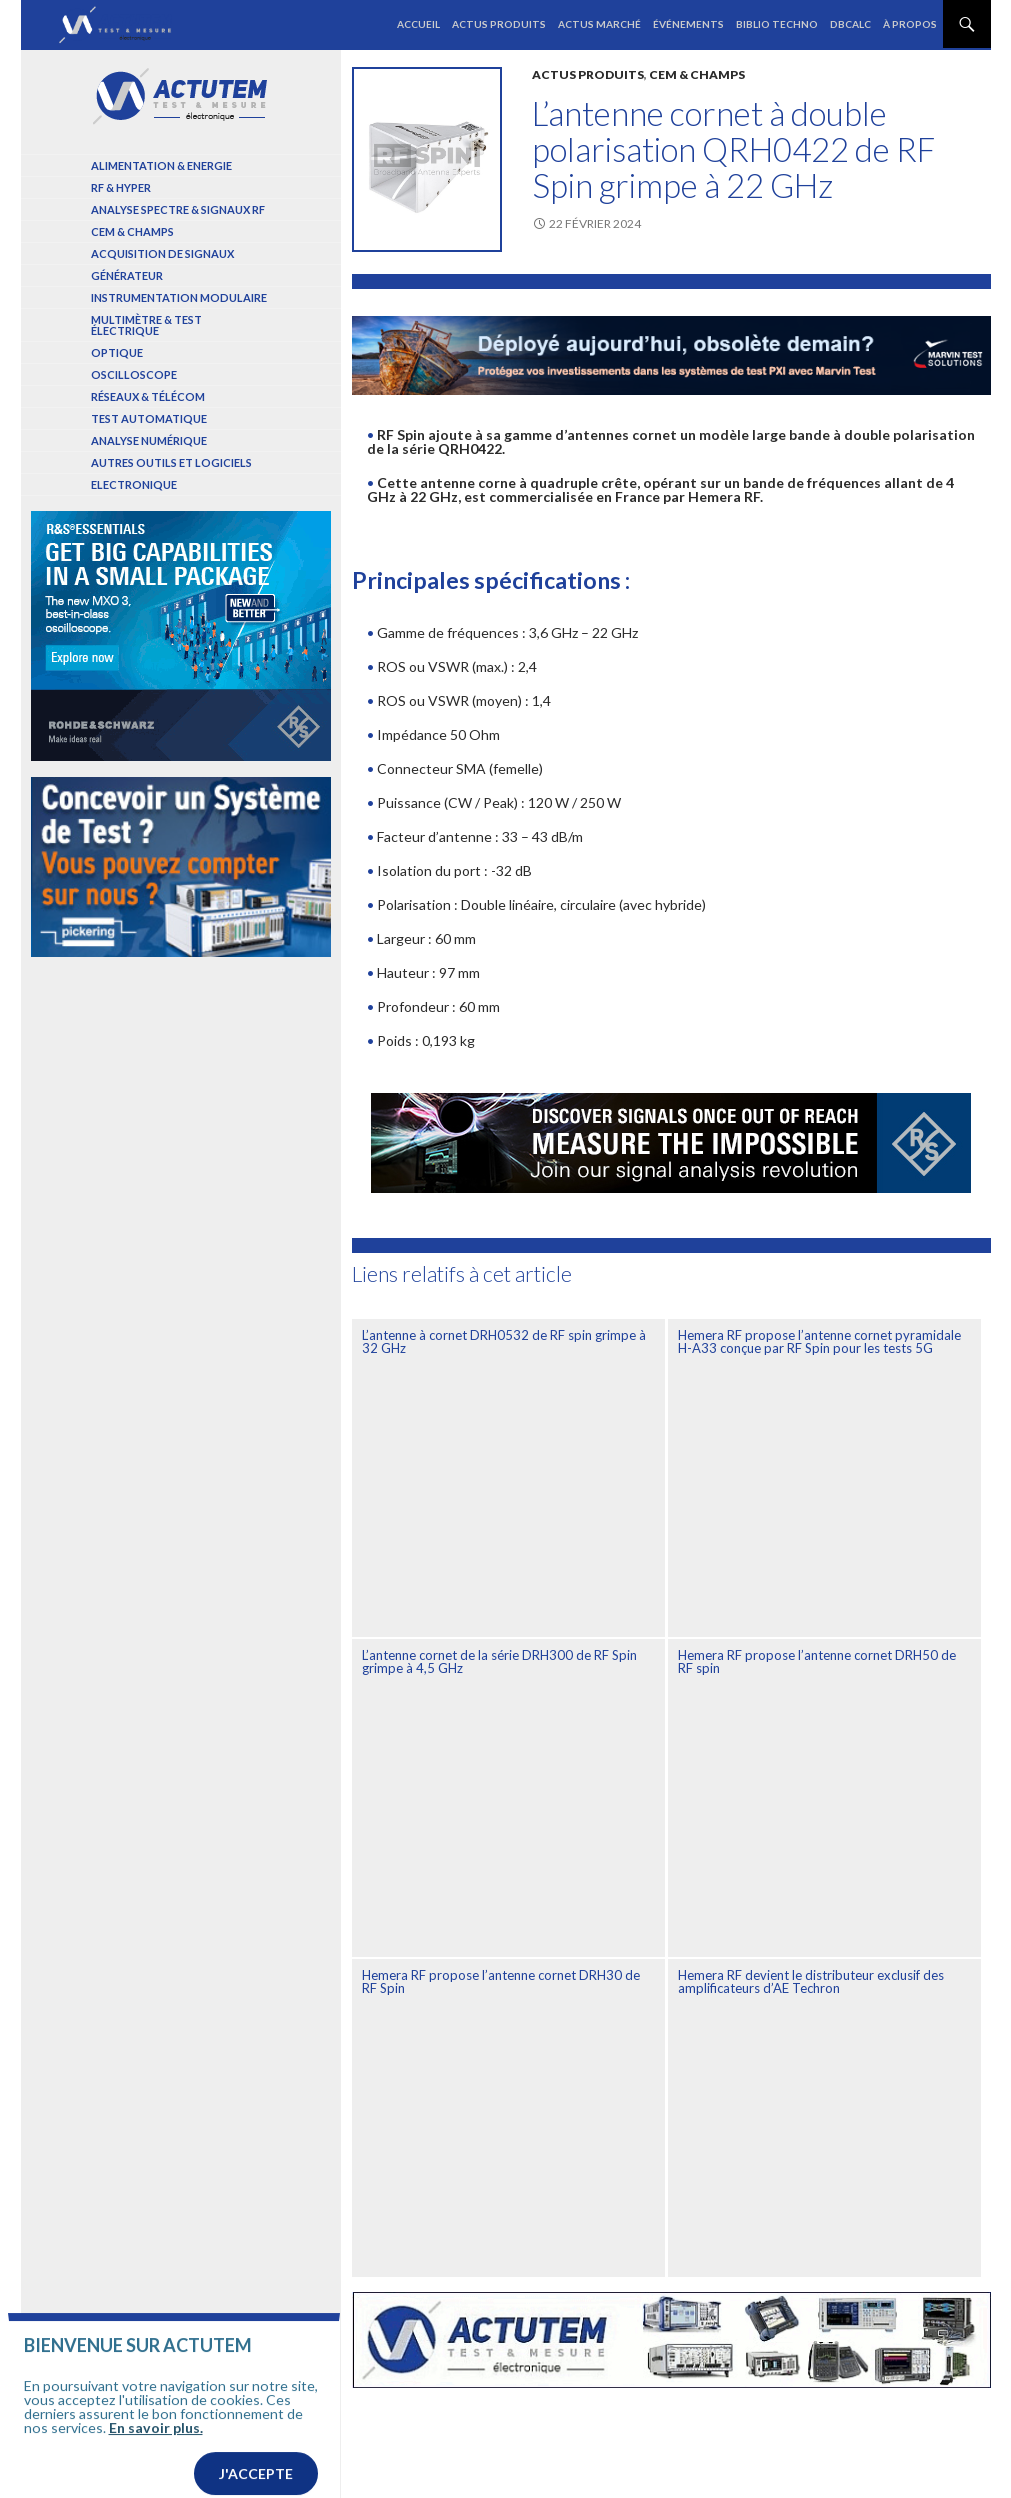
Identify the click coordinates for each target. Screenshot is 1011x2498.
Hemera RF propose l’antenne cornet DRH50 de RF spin (817, 1661)
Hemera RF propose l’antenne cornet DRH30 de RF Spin (501, 1981)
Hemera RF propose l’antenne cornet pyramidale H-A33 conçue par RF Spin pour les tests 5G (819, 1341)
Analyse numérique (149, 440)
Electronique (134, 484)
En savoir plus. (156, 2467)
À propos (910, 24)
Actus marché (599, 24)
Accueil (418, 24)
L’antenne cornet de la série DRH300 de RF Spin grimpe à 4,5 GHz (499, 1661)
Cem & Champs (697, 74)
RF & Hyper (121, 187)
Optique (117, 352)
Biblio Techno (777, 24)
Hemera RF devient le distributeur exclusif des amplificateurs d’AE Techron (811, 1981)
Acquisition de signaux (162, 253)
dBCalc (850, 24)
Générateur (127, 275)
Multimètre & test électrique (146, 325)
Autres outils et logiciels (171, 462)
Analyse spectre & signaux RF (178, 209)
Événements (688, 24)
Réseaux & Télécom (148, 396)
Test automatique (149, 418)
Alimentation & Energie (161, 165)
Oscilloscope (134, 374)
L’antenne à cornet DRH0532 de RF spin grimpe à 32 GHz (504, 1341)
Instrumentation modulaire (179, 297)
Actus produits (499, 24)
